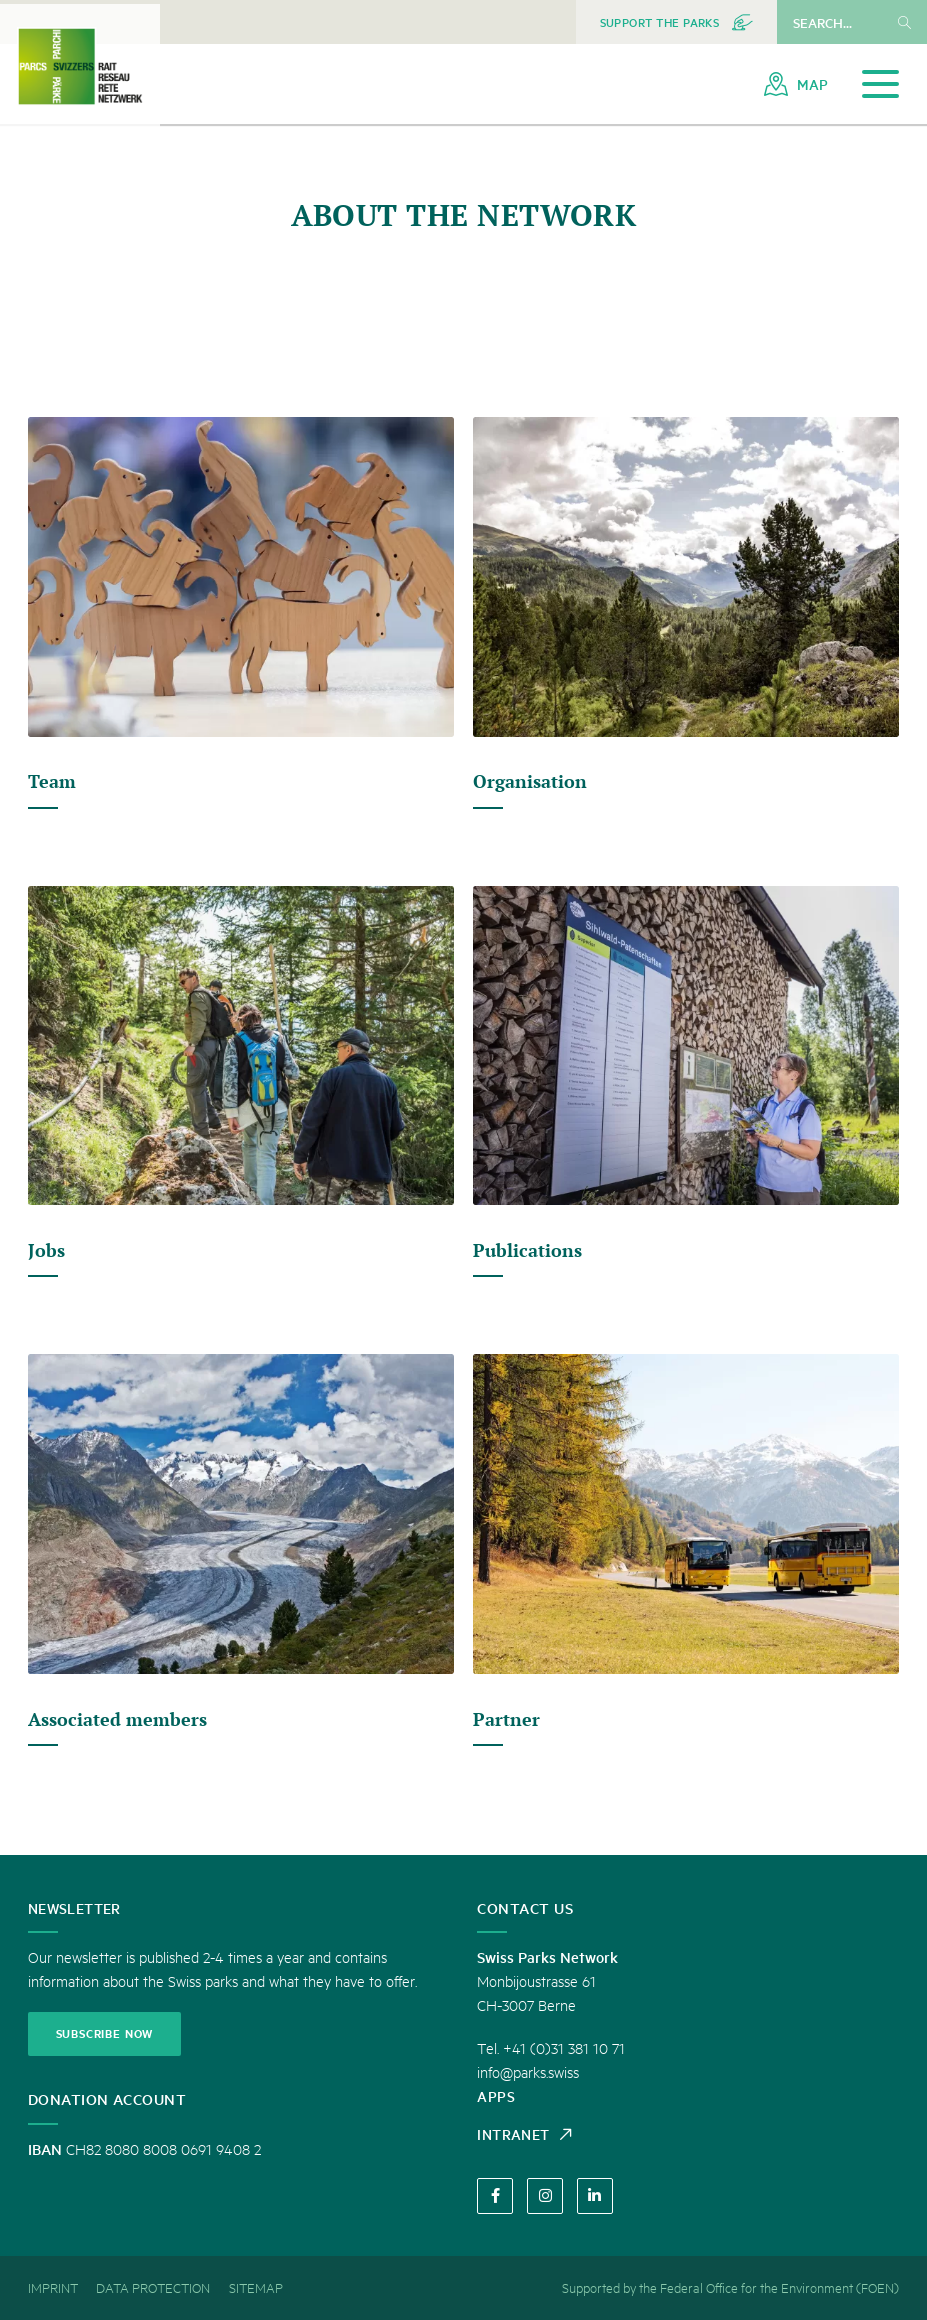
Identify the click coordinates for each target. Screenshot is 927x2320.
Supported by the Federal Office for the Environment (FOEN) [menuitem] (730, 2288)
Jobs (47, 1250)
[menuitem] (676, 22)
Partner (507, 1719)
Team (53, 781)
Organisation (532, 781)
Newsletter (79, 1903)
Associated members (121, 1719)
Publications (529, 1250)
